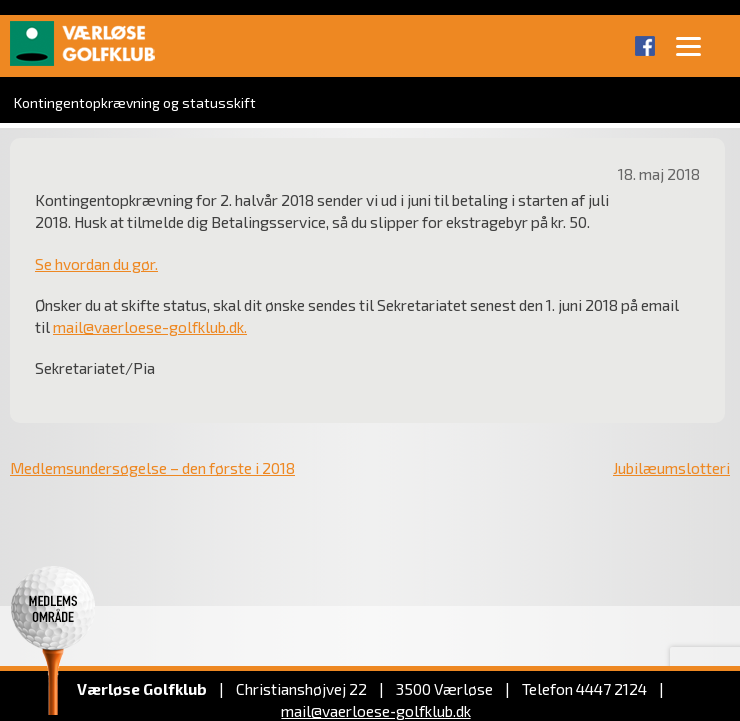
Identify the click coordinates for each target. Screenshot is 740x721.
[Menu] (688, 45)
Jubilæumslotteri (671, 467)
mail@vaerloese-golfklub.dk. (150, 326)
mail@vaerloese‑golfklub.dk (375, 710)
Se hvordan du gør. (96, 263)
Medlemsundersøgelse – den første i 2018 (152, 467)
